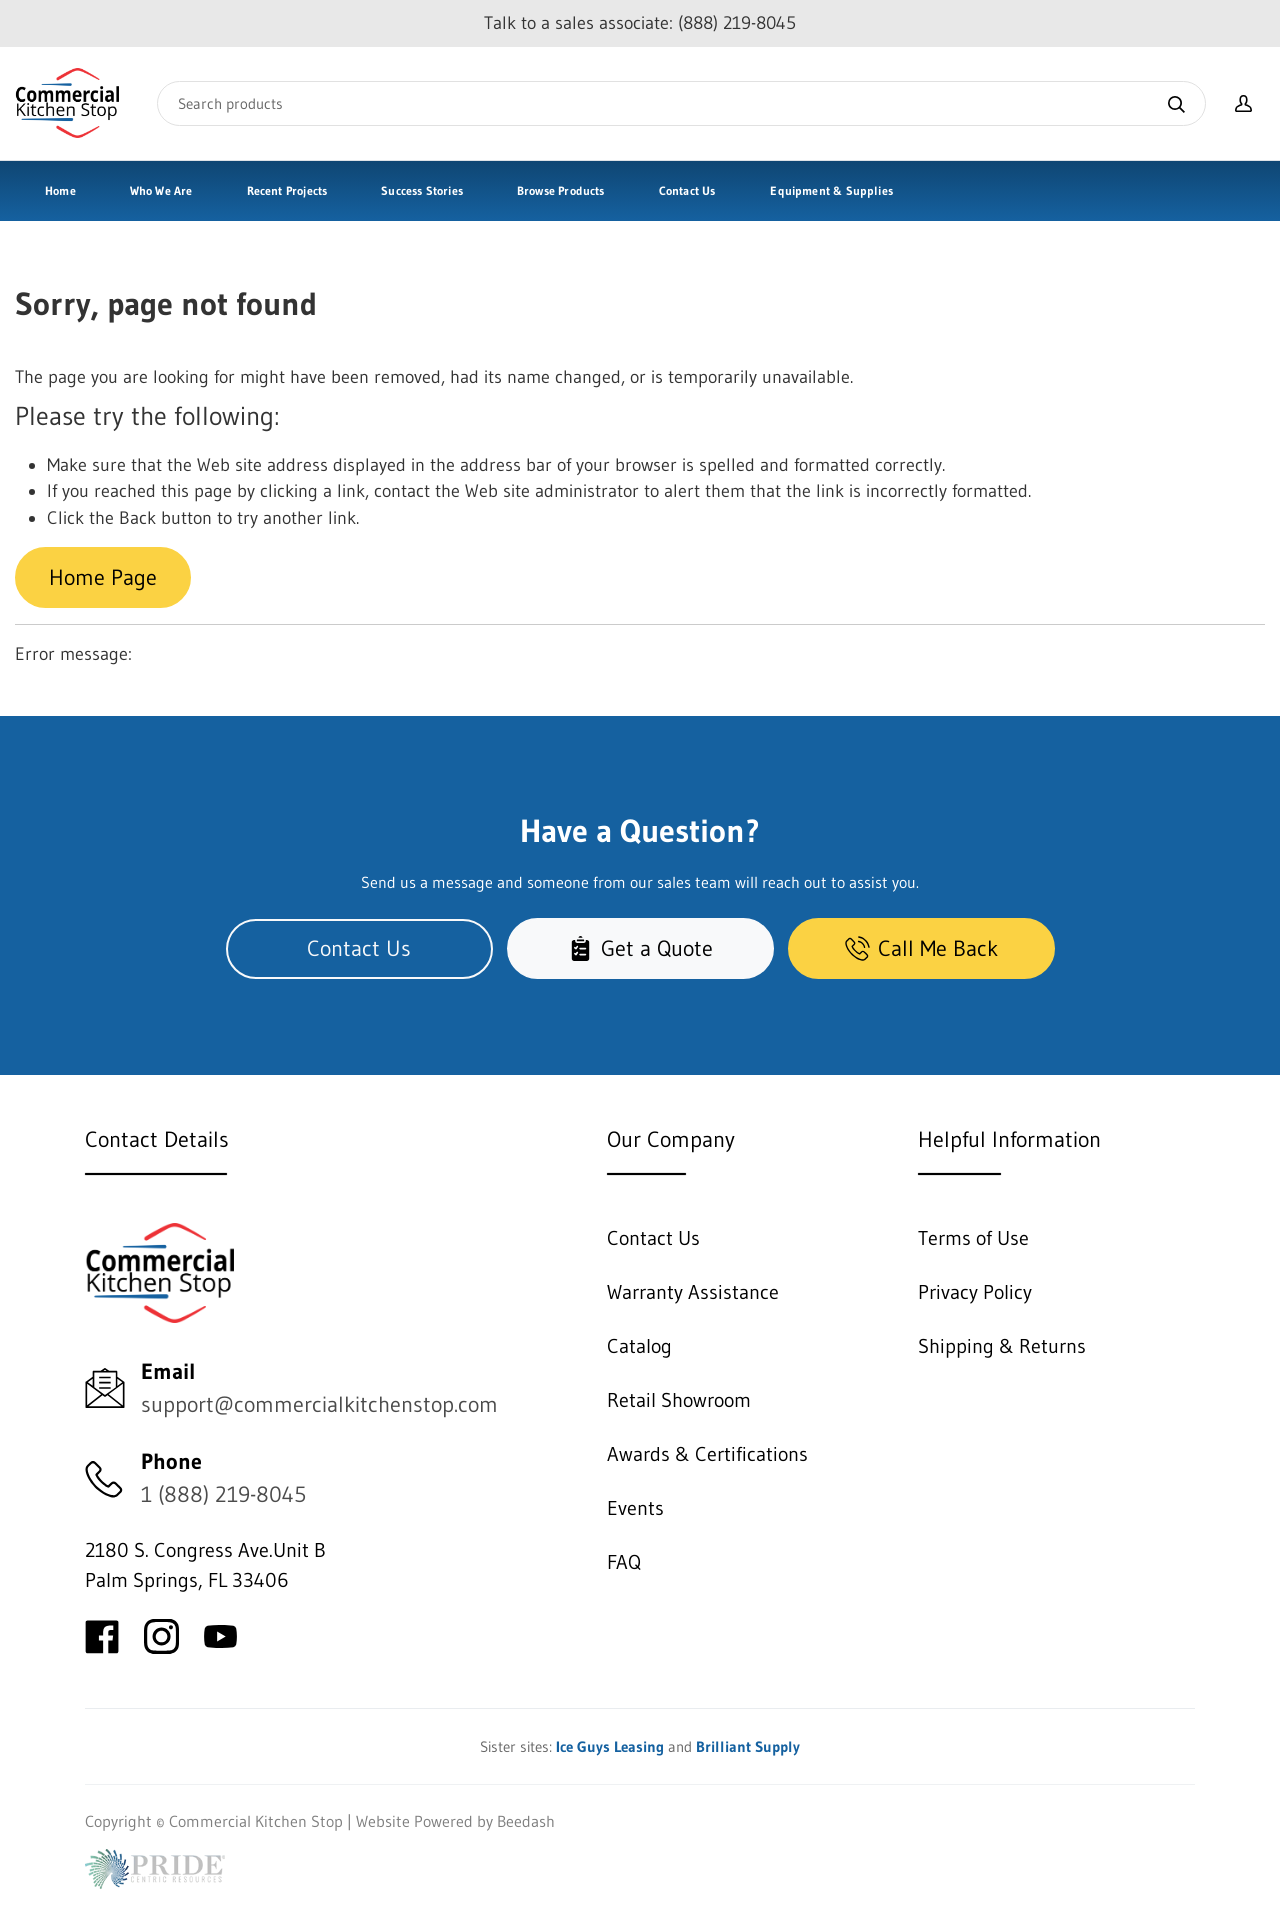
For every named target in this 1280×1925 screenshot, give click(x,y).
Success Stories (422, 190)
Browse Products (561, 190)
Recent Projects (287, 190)
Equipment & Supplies (831, 190)
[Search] (681, 103)
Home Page (103, 577)
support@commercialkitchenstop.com (319, 1404)
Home (60, 190)
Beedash (526, 1821)
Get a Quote (640, 948)
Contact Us (687, 190)
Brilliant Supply (748, 1746)
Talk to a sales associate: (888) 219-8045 (640, 23)
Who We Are (161, 190)
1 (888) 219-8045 (223, 1494)
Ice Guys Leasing (610, 1746)
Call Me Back (921, 948)
